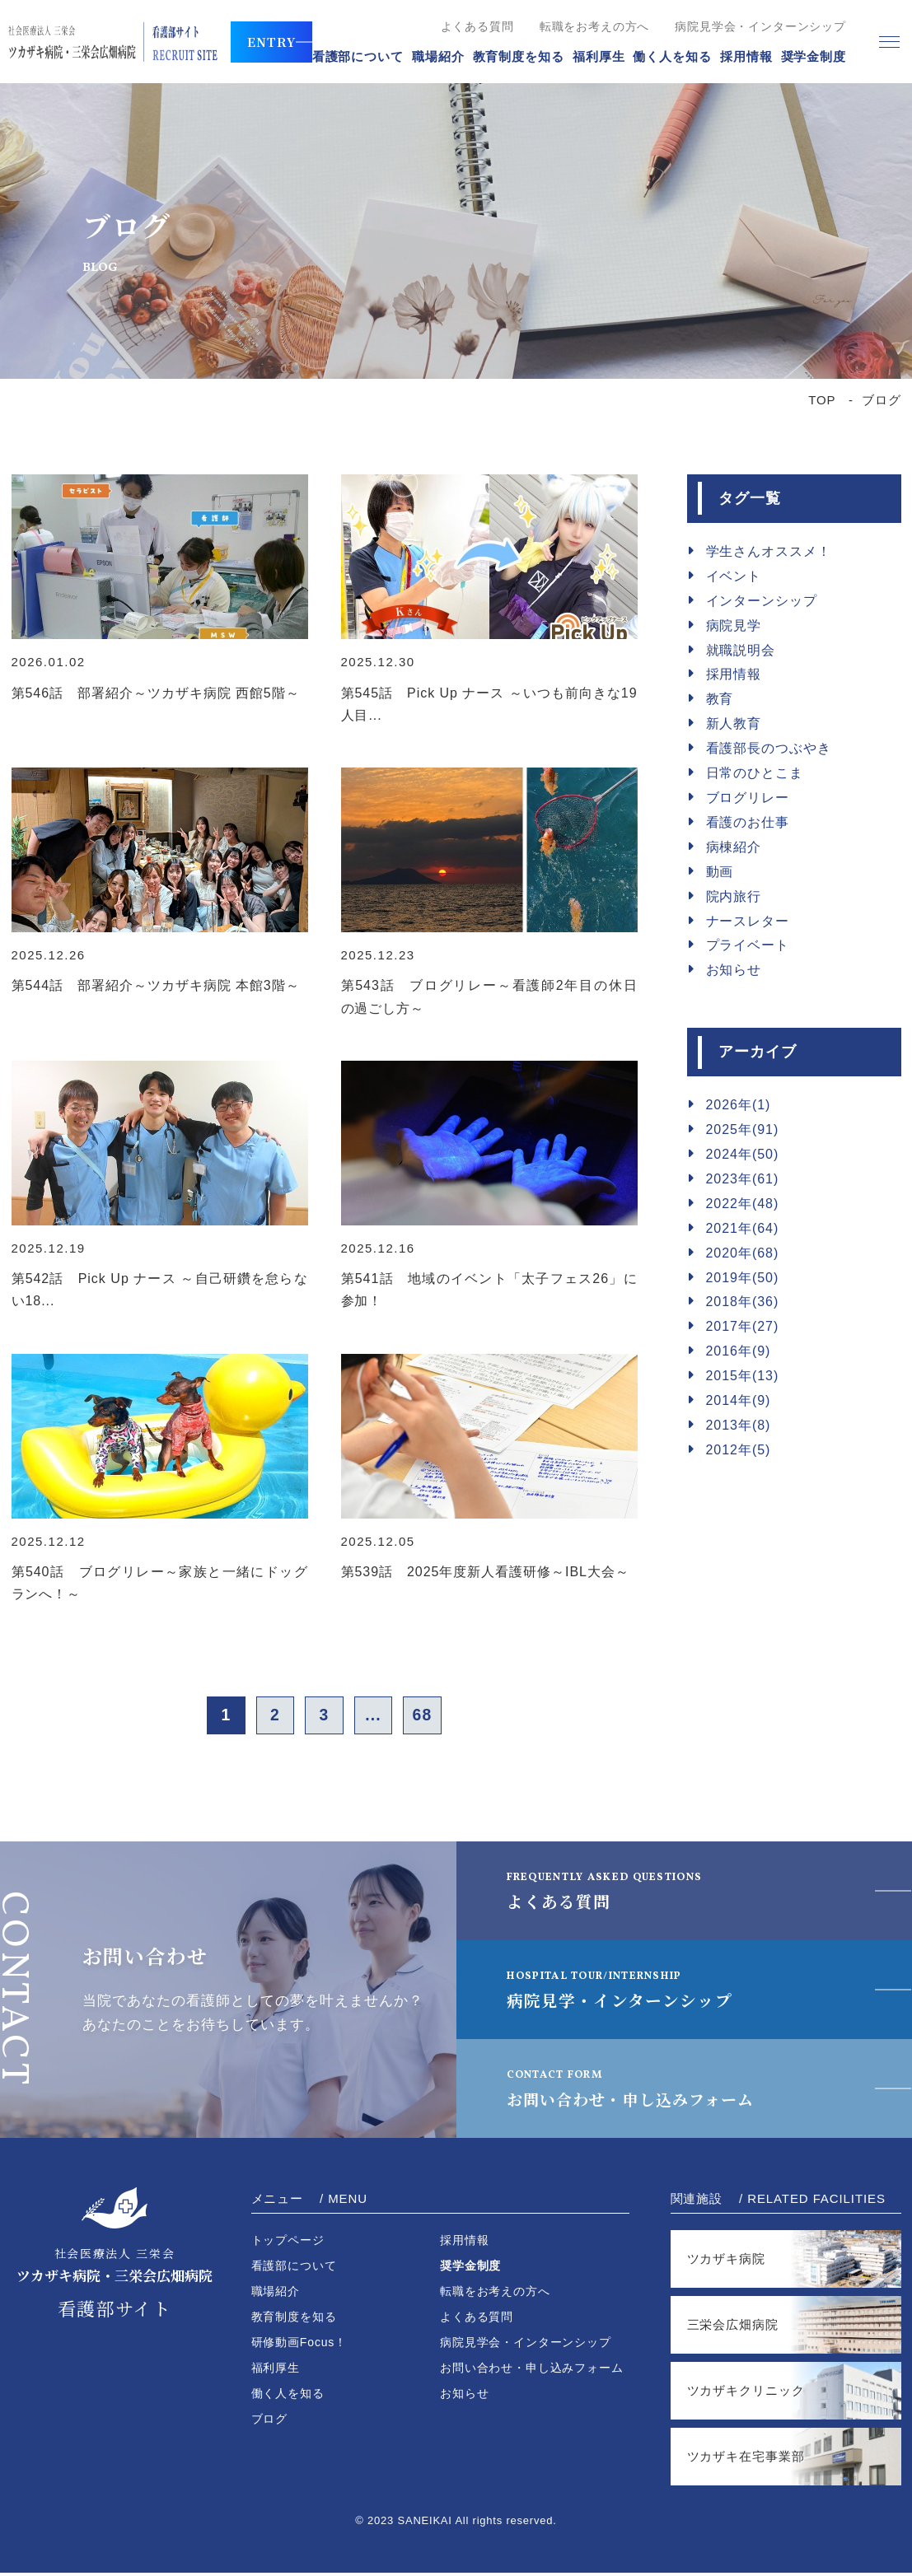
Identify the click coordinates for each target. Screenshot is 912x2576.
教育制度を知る (518, 56)
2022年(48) (742, 1204)
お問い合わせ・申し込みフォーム (644, 2090)
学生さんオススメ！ (769, 551)
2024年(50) (742, 1154)
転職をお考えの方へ (595, 26)
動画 (720, 872)
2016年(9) (738, 1351)
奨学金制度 (814, 56)
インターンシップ (762, 601)
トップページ (288, 2243)
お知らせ (734, 970)
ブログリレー (748, 798)
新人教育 (734, 723)
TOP (821, 400)
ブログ (269, 2422)
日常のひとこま (755, 773)
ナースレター (748, 921)
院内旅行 (734, 896)
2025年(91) (742, 1129)
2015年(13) (742, 1376)
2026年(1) (738, 1105)
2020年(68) (742, 1253)
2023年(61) (742, 1179)
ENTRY (271, 41)
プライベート (748, 945)
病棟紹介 (734, 847)
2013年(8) (738, 1425)
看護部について (358, 56)
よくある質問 (477, 26)
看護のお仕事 (748, 822)
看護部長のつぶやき (769, 748)
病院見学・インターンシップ (625, 1991)
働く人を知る (672, 56)
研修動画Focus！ (299, 2345)
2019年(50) (742, 1278)
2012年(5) (738, 1450)
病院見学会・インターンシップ (760, 26)
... (378, 1717)
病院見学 (734, 625)
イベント (734, 576)
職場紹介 (438, 56)
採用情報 (746, 56)
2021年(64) (742, 1228)
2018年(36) (742, 1302)
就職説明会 (741, 650)
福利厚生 (599, 56)
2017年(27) (742, 1326)
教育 (720, 699)
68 (432, 1717)
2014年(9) (738, 1400)
